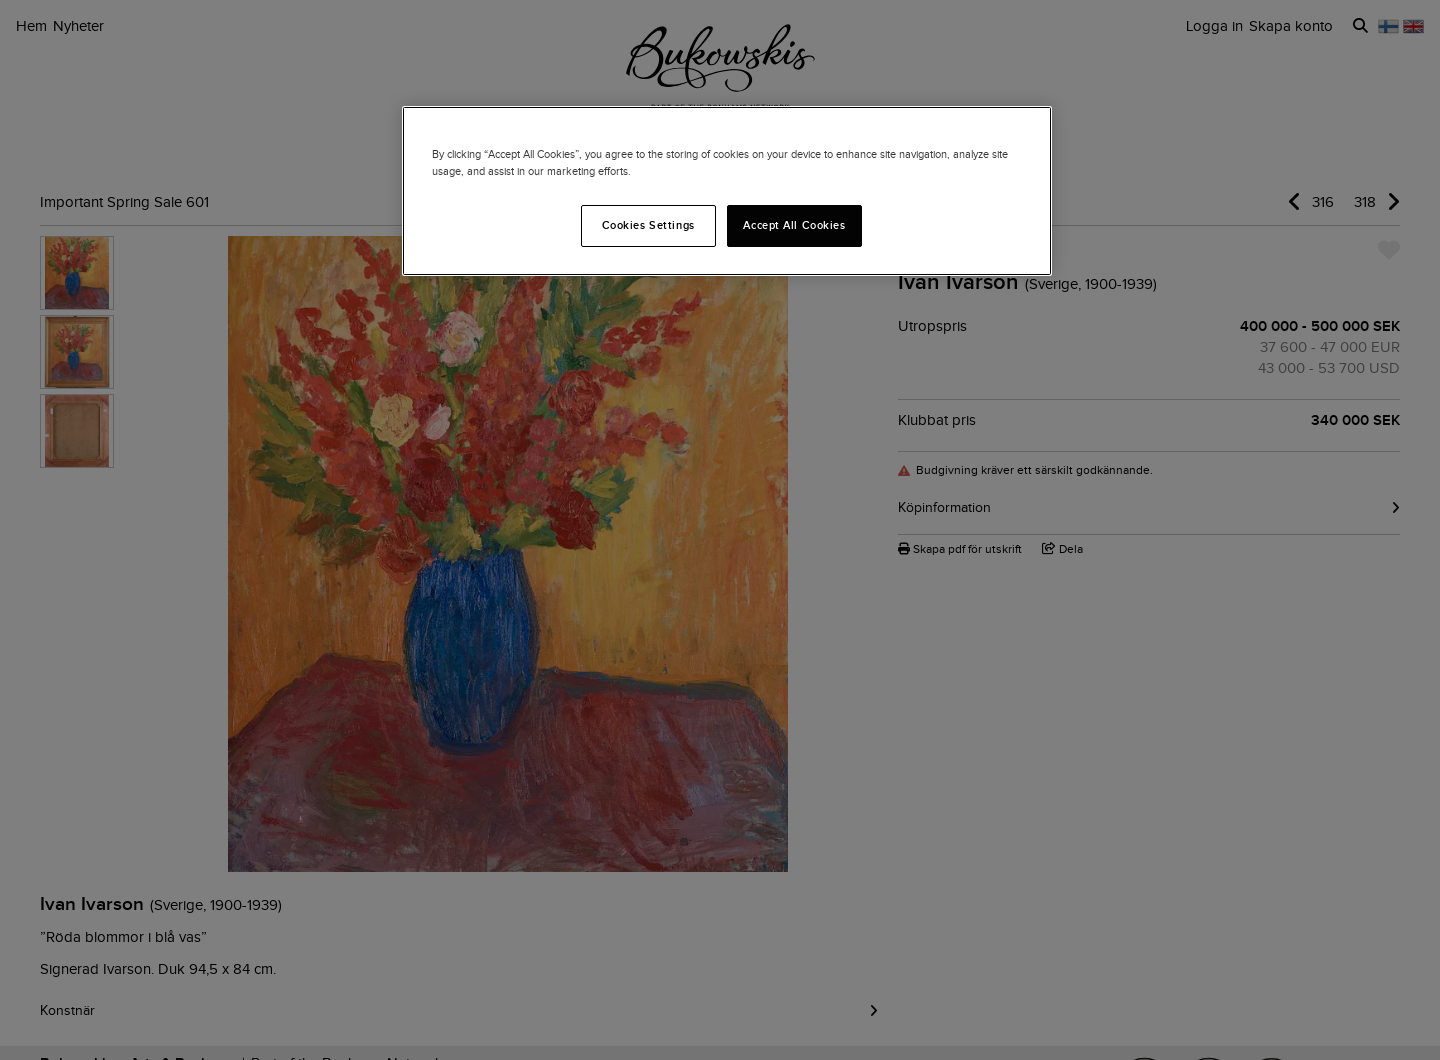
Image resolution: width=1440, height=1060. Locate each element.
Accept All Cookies (794, 225)
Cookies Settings (648, 225)
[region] (727, 191)
